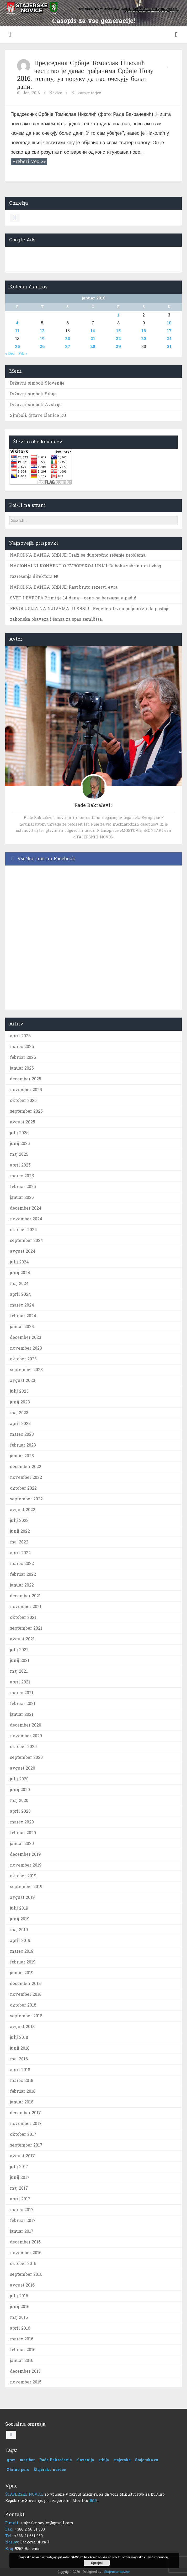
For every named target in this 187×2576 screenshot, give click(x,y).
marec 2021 (21, 1693)
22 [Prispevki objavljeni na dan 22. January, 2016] (118, 339)
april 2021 (20, 1682)
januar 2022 (22, 1585)
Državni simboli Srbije (33, 394)
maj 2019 (19, 1930)
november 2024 (26, 1219)
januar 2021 (21, 1714)
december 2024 (25, 1208)
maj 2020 (19, 1800)
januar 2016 (21, 2360)
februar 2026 (23, 1057)
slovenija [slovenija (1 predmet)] (85, 2460)
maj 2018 (19, 2059)
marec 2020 (22, 1822)
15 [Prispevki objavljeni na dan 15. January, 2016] (118, 331)
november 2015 (25, 2382)
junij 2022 (20, 1531)
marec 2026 (22, 1046)
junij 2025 (20, 1143)
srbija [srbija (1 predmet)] (103, 2460)
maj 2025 (19, 1154)
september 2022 (26, 1499)
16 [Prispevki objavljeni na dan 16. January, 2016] (143, 331)
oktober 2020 (23, 1746)
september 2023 (26, 1369)
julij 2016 (19, 2296)
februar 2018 (22, 2091)
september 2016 (26, 2274)
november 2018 (25, 1994)
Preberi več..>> (29, 161)
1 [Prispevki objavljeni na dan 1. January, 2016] (118, 315)
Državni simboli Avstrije (36, 404)
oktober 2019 (23, 1876)
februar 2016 (22, 2350)
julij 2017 (19, 2166)
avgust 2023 (22, 1380)
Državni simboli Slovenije (37, 383)
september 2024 (26, 1240)
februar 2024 (23, 1316)
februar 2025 (23, 1186)
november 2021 (25, 1606)
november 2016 (25, 2253)
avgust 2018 (22, 2026)
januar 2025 (22, 1197)
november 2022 (26, 1477)
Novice (55, 93)
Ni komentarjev (86, 93)
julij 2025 (19, 1133)
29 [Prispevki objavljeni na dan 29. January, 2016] (118, 346)
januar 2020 (22, 1843)
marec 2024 (22, 1305)
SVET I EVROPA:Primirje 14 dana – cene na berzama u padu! (73, 598)
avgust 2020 (22, 1768)
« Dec (9, 353)
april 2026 (20, 1036)
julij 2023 (19, 1391)
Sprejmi (97, 2563)
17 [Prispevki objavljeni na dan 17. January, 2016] (169, 331)
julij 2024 (19, 1262)
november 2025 (26, 1089)
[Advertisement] (93, 258)
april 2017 (20, 2199)
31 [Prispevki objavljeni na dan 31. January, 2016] (169, 346)
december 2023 (25, 1337)
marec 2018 (21, 2080)
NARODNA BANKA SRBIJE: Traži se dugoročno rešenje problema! (78, 555)
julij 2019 (19, 1908)
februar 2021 (22, 1703)
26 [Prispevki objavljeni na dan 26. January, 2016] (42, 346)
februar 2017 (23, 2220)
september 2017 (26, 2145)
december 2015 (25, 2371)
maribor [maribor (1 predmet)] (27, 2460)
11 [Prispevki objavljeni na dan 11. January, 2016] (17, 331)
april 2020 (20, 1811)
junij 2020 (20, 1790)
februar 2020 (23, 1833)
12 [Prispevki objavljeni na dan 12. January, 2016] (42, 331)
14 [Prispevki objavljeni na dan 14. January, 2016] (92, 331)
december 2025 (25, 1079)
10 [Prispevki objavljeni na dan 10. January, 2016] (169, 323)
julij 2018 (19, 2037)
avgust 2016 (22, 2285)
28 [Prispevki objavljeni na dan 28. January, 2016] (92, 346)
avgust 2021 (22, 1639)
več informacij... (159, 2557)
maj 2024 (19, 1283)
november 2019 (26, 1865)
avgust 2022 (22, 1510)
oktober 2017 (23, 2134)
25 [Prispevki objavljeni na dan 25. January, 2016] (17, 346)
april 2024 (20, 1294)
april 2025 (20, 1165)
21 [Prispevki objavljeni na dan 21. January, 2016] (92, 339)
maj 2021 (19, 1671)
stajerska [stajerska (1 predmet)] (122, 2460)
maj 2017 (19, 2188)
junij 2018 (19, 2048)
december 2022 (25, 1466)
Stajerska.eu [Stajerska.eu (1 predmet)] (146, 2460)
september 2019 (26, 1886)
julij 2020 (19, 1779)
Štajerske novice (117, 2572)
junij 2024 (20, 1273)
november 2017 (26, 2123)
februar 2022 (23, 1574)
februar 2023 (23, 1445)
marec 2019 (22, 1951)
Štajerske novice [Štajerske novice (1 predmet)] (50, 2469)
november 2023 (26, 1348)
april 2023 (20, 1423)
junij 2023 (20, 1402)
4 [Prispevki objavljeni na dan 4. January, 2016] (17, 323)
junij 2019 (20, 1919)
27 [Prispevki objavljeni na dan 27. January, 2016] (67, 346)
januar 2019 (22, 1973)
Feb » (22, 353)
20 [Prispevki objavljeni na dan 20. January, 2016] (67, 339)
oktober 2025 (23, 1100)
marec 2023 (22, 1434)
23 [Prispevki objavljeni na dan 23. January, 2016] (143, 339)
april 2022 (20, 1553)
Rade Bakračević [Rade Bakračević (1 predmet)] (55, 2460)
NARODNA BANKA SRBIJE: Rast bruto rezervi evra (63, 587)
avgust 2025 (22, 1122)
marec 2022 (22, 1563)
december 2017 (25, 2113)
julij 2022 (19, 1520)
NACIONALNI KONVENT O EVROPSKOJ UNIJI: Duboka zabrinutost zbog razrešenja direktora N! (85, 571)
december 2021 (25, 1596)
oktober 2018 (23, 2005)
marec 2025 (22, 1176)
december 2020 (25, 1725)
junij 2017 (20, 2177)
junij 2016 (19, 2306)
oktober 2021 (23, 1617)
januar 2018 (21, 2102)
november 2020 (26, 1736)
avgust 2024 (22, 1251)
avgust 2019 (22, 1897)
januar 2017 (22, 2231)
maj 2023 (19, 1413)
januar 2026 (22, 1068)
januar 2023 (22, 1456)
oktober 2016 (23, 2263)
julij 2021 (19, 1650)
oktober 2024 (23, 1229)
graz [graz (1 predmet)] (11, 2460)
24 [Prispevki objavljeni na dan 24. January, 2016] (169, 339)
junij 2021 (19, 1660)
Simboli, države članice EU (38, 415)
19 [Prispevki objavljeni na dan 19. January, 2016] (42, 339)
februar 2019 (23, 1962)
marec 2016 (21, 2339)
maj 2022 (19, 1542)
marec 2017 (22, 2210)
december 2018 (25, 1983)
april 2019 (20, 1940)
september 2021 (26, 1628)
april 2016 (20, 2328)
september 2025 (26, 1111)
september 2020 (26, 1757)
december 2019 (25, 1854)
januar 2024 (22, 1326)
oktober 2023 (23, 1359)
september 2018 (26, 2016)
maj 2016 (19, 2317)
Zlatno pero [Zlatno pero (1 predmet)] (18, 2469)
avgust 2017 (22, 2156)
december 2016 (25, 2242)
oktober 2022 (23, 1488)
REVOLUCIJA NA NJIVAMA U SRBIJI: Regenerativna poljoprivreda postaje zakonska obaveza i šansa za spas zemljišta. (89, 614)
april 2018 (20, 2070)
